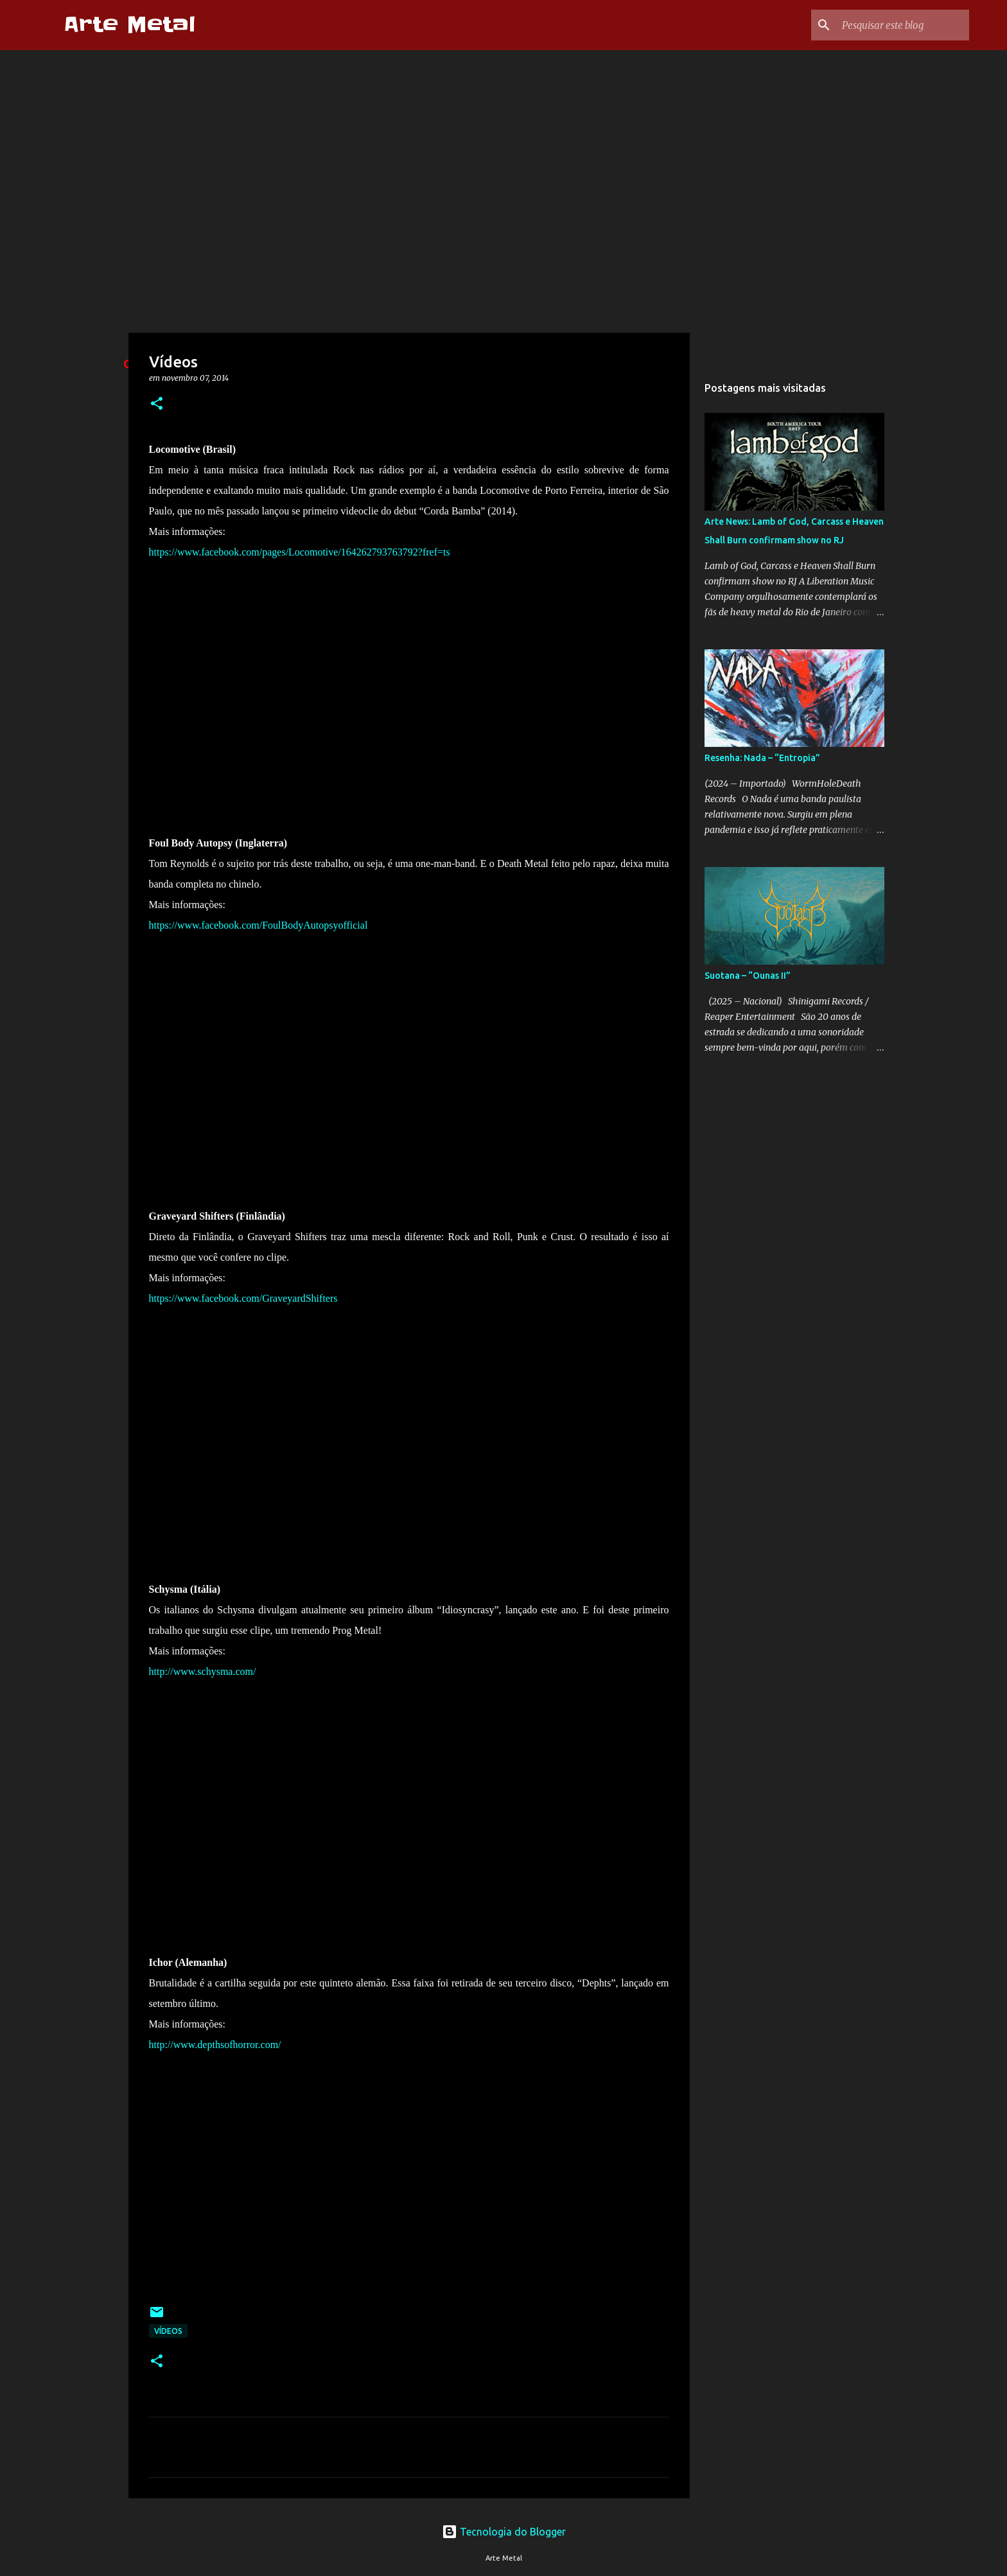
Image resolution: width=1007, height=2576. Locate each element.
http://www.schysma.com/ (202, 1671)
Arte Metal (129, 24)
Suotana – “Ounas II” (748, 975)
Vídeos (168, 2331)
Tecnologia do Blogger (504, 2531)
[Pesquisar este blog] (901, 25)
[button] (156, 404)
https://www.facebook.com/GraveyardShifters (243, 1298)
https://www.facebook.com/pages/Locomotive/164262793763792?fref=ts (299, 552)
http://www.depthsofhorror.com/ (215, 2044)
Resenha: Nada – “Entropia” (762, 758)
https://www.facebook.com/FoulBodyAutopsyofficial (258, 925)
